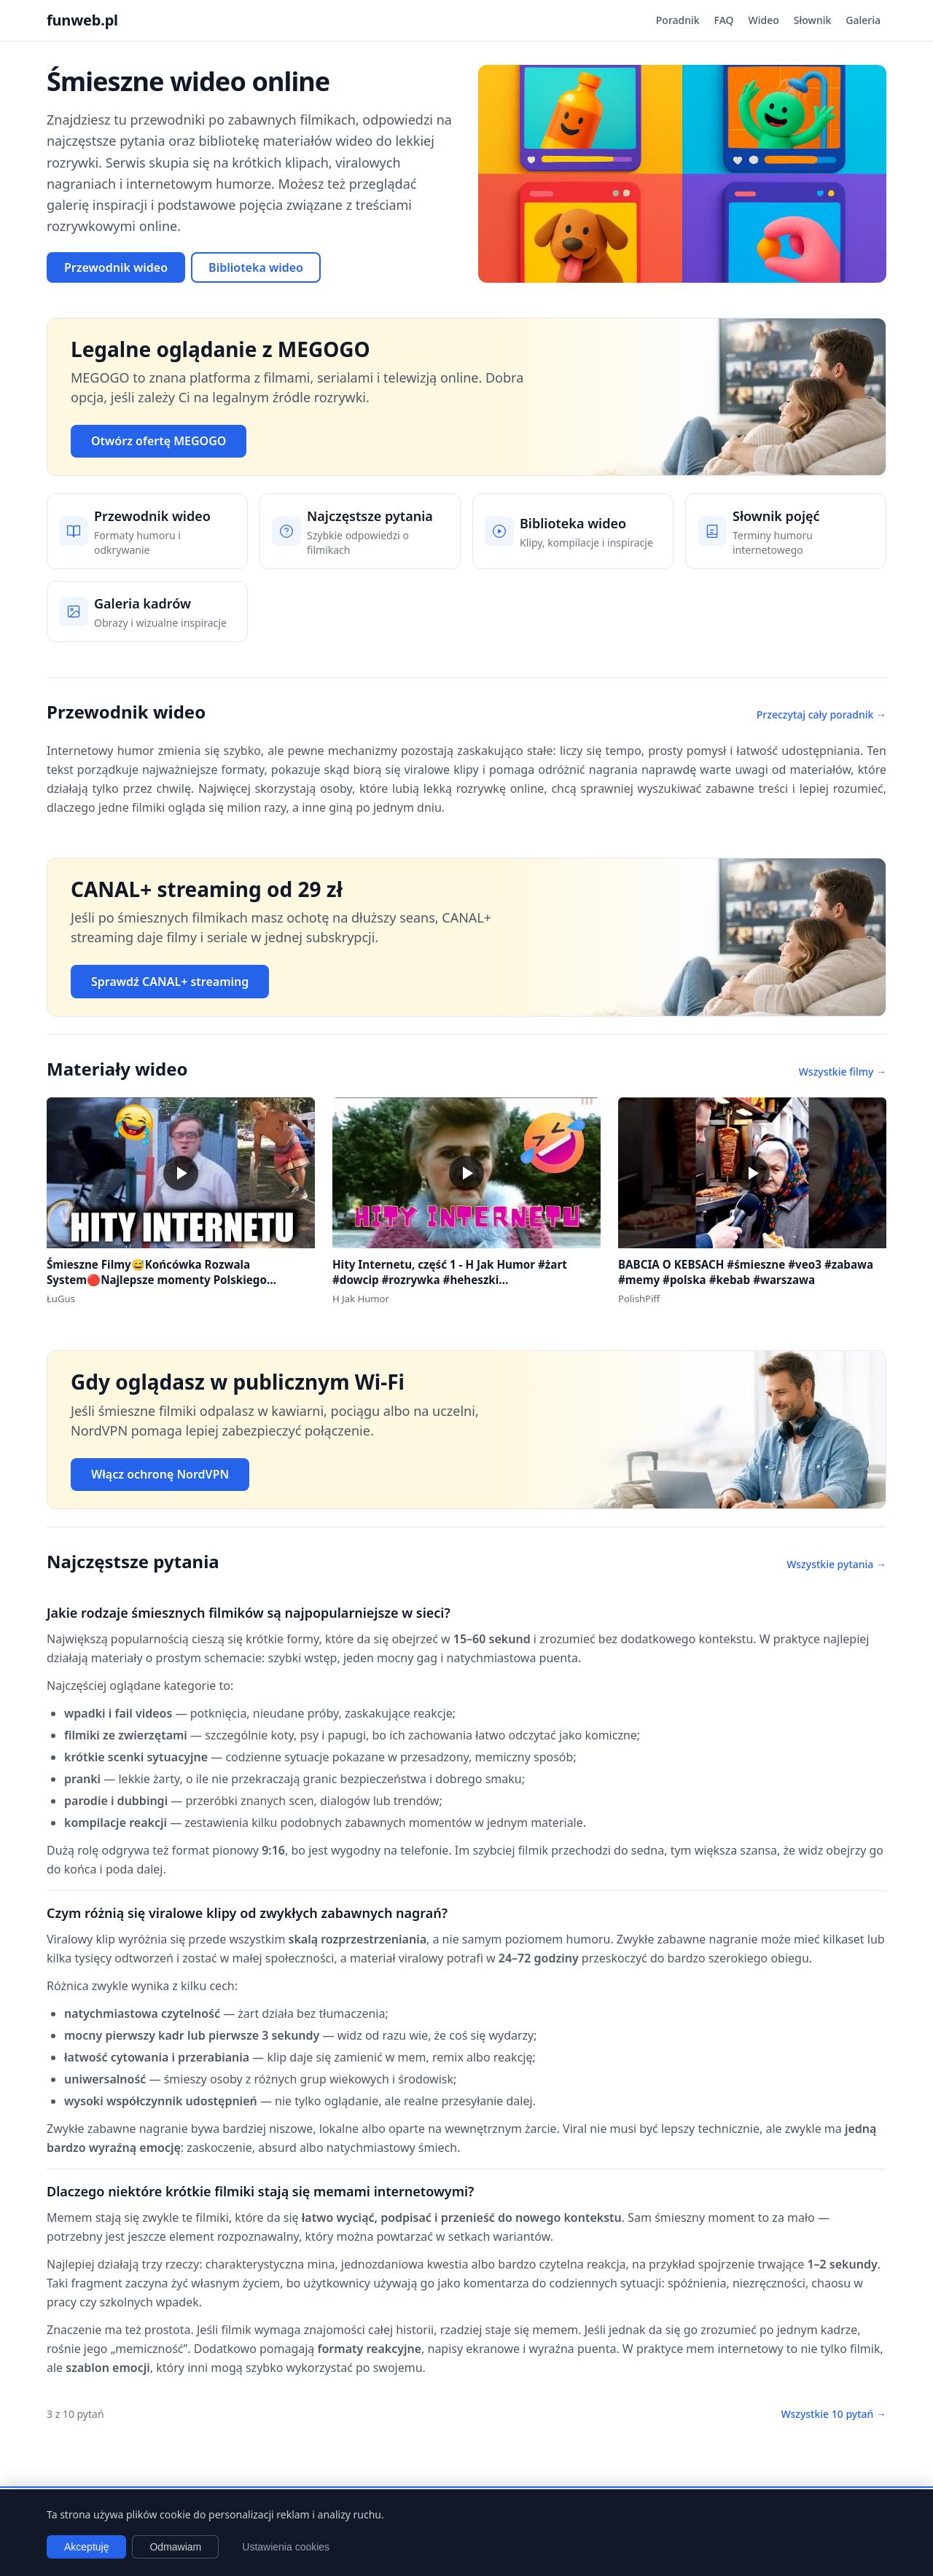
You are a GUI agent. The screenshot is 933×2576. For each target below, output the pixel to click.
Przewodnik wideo (116, 267)
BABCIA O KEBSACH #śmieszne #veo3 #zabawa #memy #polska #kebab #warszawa (745, 1272)
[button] (181, 1172)
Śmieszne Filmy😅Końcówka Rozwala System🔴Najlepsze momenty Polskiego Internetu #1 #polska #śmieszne (157, 1279)
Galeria (863, 20)
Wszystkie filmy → (842, 1071)
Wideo (764, 20)
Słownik (812, 20)
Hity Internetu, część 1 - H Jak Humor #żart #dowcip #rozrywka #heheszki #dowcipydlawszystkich (449, 1279)
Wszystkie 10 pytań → (833, 2414)
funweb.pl (82, 20)
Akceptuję (86, 2547)
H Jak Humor (360, 1298)
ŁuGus (61, 1298)
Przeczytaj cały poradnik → (821, 714)
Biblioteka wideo (255, 267)
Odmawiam (175, 2547)
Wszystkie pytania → (836, 1564)
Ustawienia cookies (285, 2547)
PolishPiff (639, 1298)
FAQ (724, 20)
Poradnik (678, 20)
